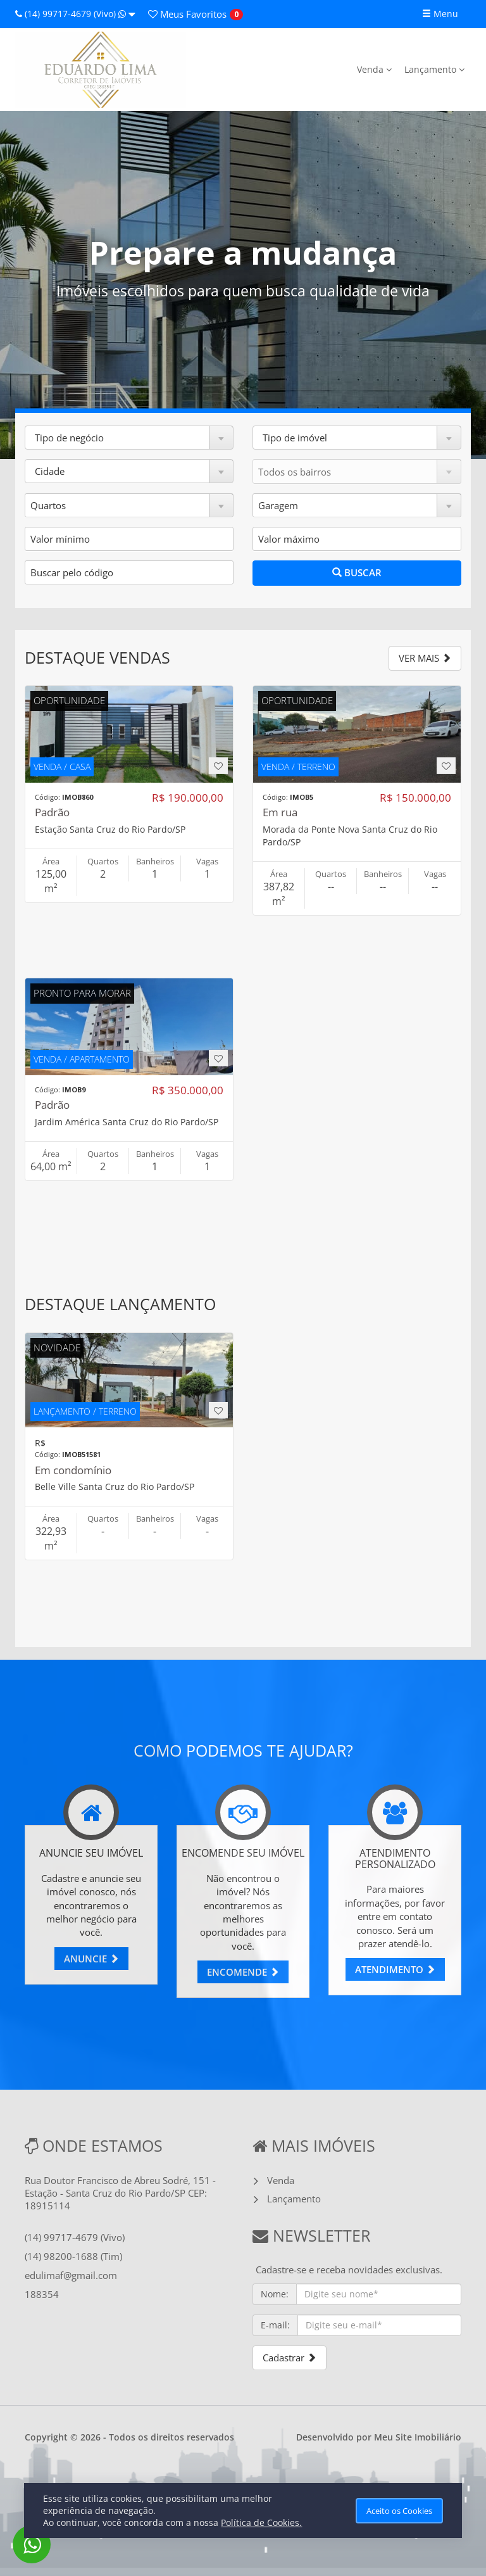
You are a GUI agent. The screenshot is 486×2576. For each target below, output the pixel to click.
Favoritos (187, 14)
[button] (129, 438)
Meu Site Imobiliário (417, 2437)
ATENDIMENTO (395, 1969)
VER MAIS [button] (425, 658)
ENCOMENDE (243, 1972)
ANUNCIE (91, 1958)
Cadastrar (289, 2357)
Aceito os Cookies (399, 2510)
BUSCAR (357, 572)
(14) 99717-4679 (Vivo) (75, 14)
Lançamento (434, 69)
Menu (440, 14)
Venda (374, 69)
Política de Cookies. (261, 2522)
